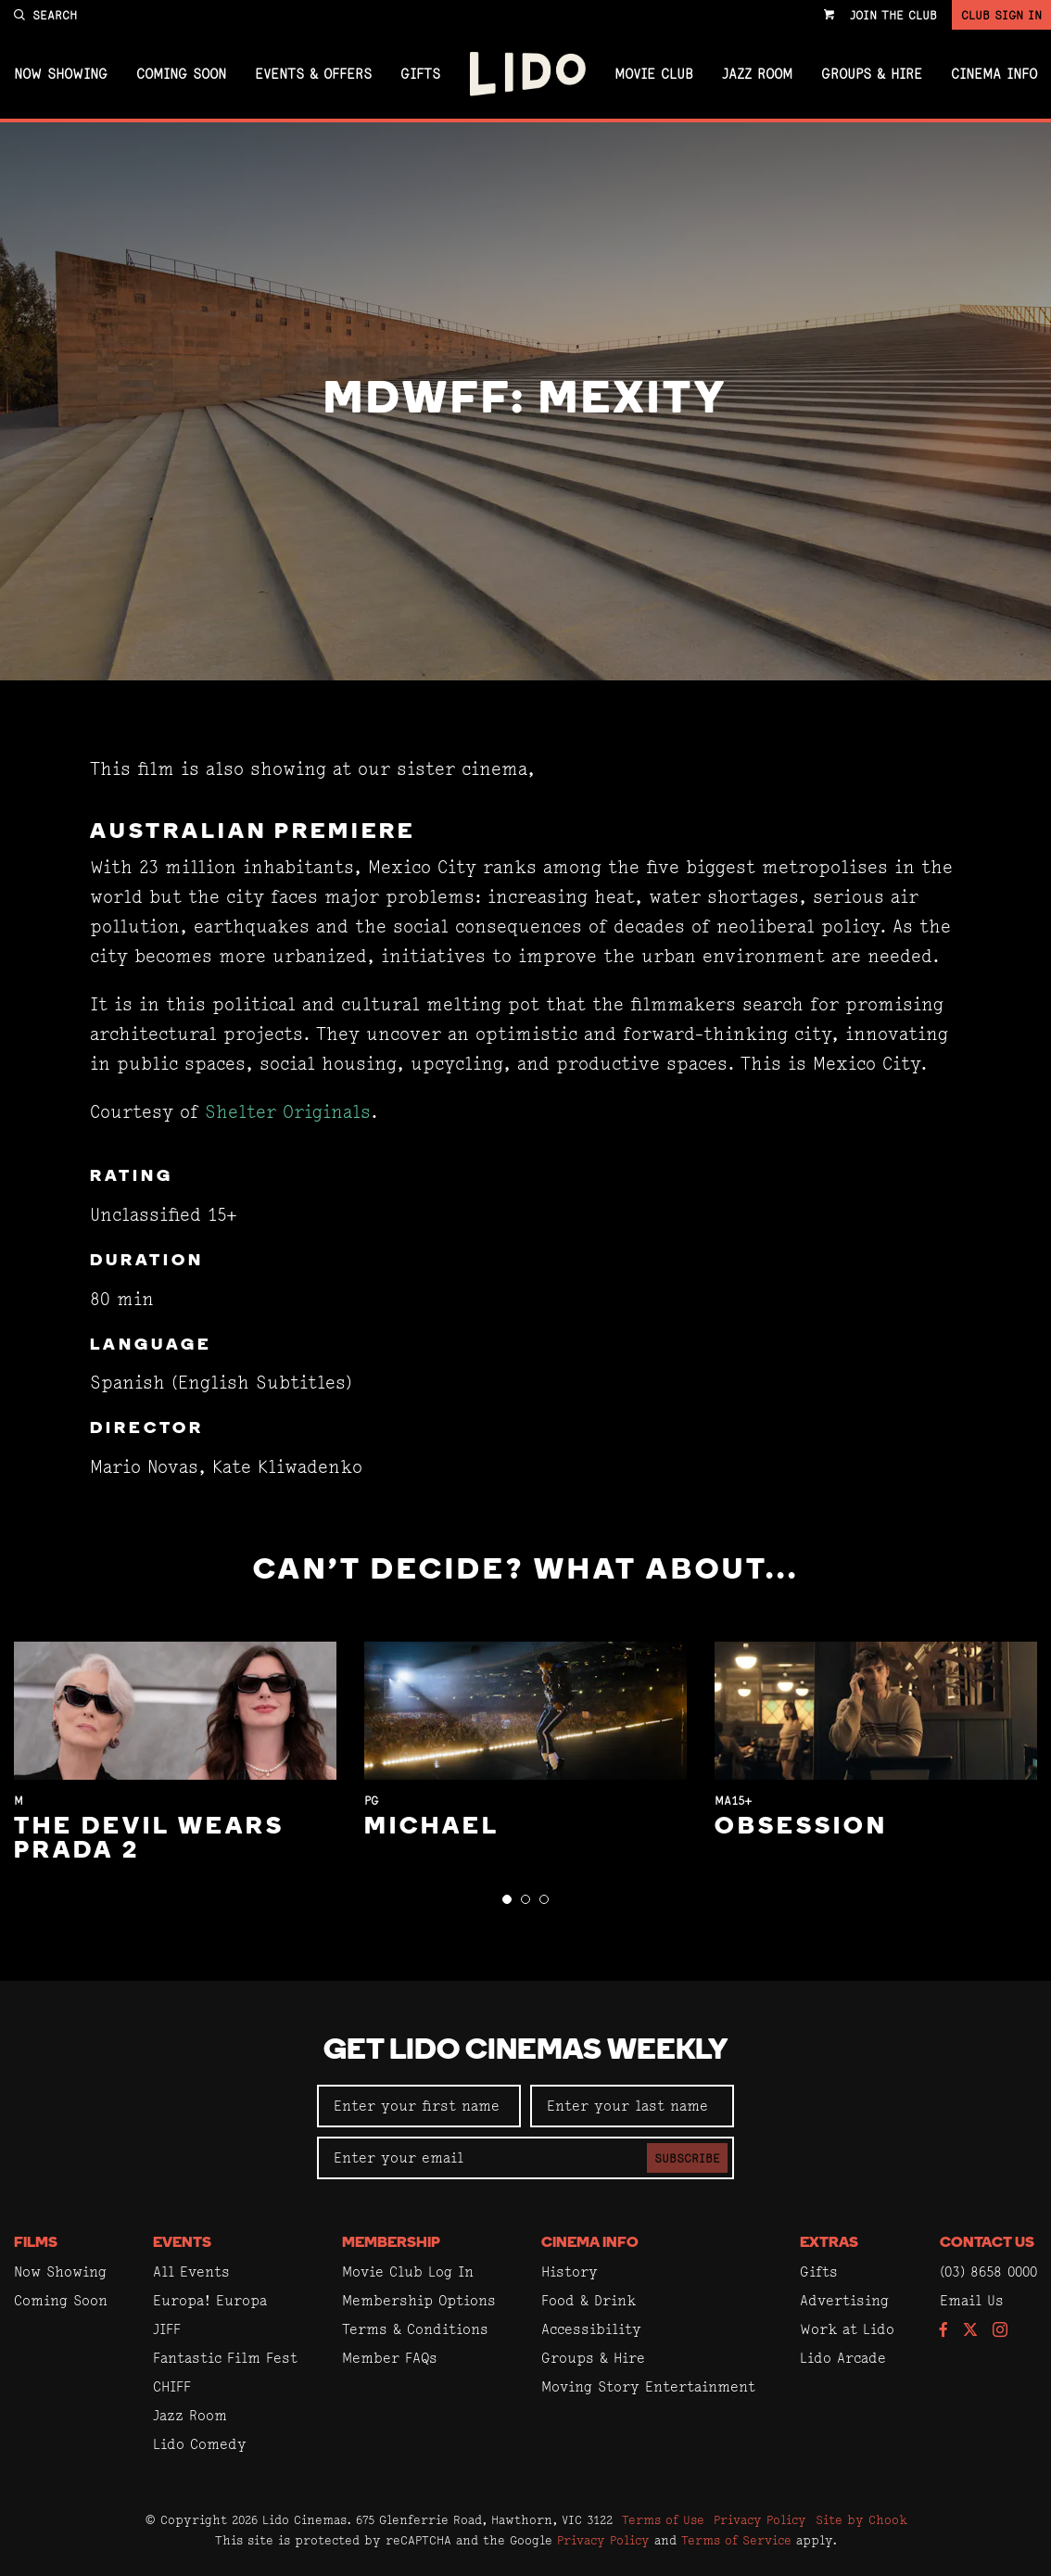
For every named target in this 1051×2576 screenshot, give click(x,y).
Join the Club (893, 14)
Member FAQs (389, 2358)
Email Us (972, 2300)
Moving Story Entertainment (648, 2386)
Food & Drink (588, 2300)
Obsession (801, 1827)
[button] (507, 1899)
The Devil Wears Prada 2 (149, 1839)
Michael (432, 1827)
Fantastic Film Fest (225, 2358)
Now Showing (61, 74)
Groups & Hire (871, 74)
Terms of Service (736, 2539)
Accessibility (591, 2329)
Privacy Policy (760, 2519)
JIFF (167, 2329)
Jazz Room (757, 74)
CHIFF (172, 2386)
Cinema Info (994, 74)
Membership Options (419, 2300)
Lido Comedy (200, 2444)
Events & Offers (313, 74)
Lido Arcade (843, 2358)
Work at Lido (847, 2329)
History (569, 2271)
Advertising (844, 2300)
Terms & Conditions (415, 2329)
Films (35, 2243)
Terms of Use (663, 2519)
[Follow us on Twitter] (970, 2331)
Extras (829, 2243)
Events (182, 2243)
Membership (391, 2243)
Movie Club (653, 74)
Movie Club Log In (408, 2271)
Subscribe (687, 2158)
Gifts (420, 74)
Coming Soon (181, 74)
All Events (191, 2271)
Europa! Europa (210, 2300)
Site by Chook (861, 2519)
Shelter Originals (288, 1112)
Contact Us (987, 2243)
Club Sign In (1001, 14)
